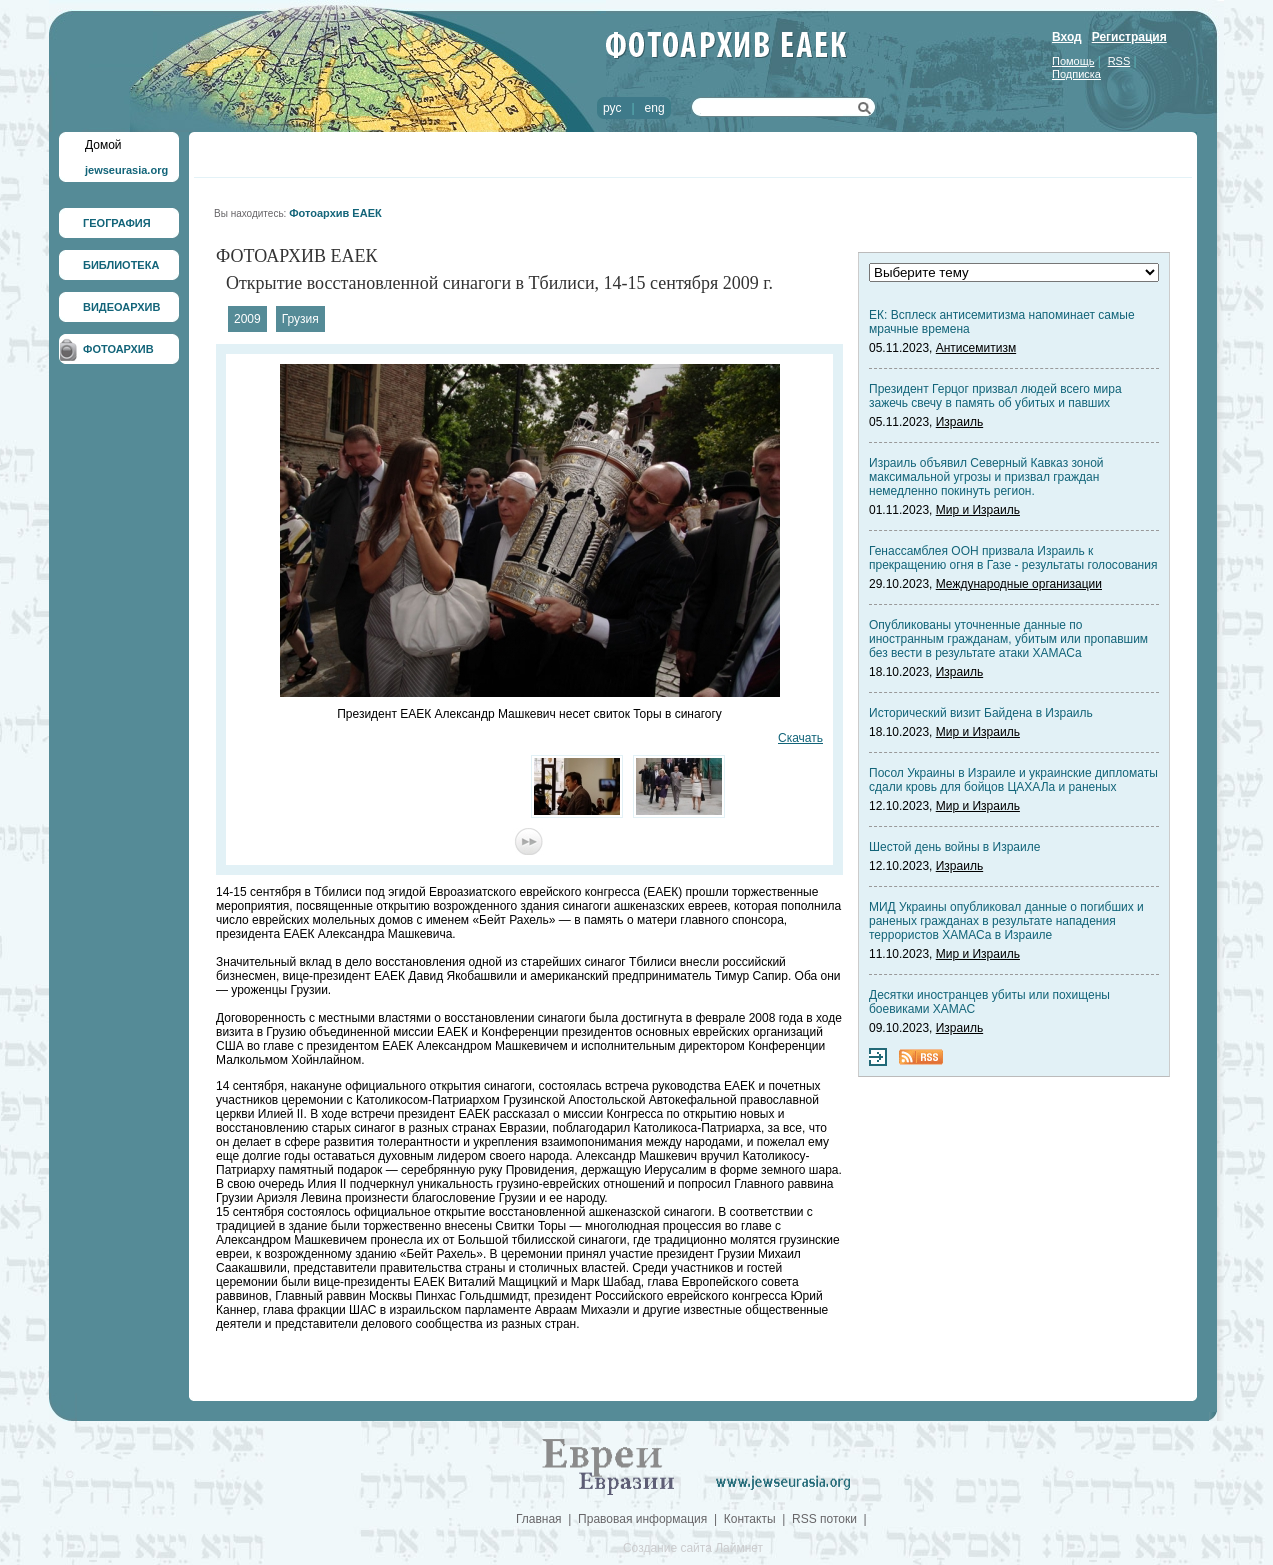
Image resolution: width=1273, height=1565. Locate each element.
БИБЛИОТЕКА (121, 265)
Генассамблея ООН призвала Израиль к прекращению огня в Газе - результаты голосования (1013, 558)
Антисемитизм (976, 348)
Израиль (959, 422)
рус (612, 108)
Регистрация (1129, 37)
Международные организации (1019, 584)
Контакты (750, 1519)
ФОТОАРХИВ (118, 349)
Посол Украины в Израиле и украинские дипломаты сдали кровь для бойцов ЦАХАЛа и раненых (1013, 780)
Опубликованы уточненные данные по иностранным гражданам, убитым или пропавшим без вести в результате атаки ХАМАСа (1008, 639)
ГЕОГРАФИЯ (117, 223)
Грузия (300, 319)
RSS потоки (824, 1519)
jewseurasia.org (126, 170)
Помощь (1073, 61)
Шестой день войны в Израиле (954, 847)
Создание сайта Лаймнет (693, 1548)
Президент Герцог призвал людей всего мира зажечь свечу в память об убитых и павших (995, 396)
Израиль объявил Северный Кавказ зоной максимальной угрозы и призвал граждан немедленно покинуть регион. (986, 477)
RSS (1119, 61)
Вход (1067, 37)
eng (655, 108)
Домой (103, 145)
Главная (539, 1519)
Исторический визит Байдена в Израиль (981, 713)
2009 (247, 319)
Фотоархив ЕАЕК (335, 213)
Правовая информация (642, 1519)
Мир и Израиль (978, 510)
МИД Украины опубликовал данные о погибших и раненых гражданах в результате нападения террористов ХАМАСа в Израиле (1006, 921)
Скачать (800, 738)
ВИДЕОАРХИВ (121, 307)
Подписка (1076, 74)
